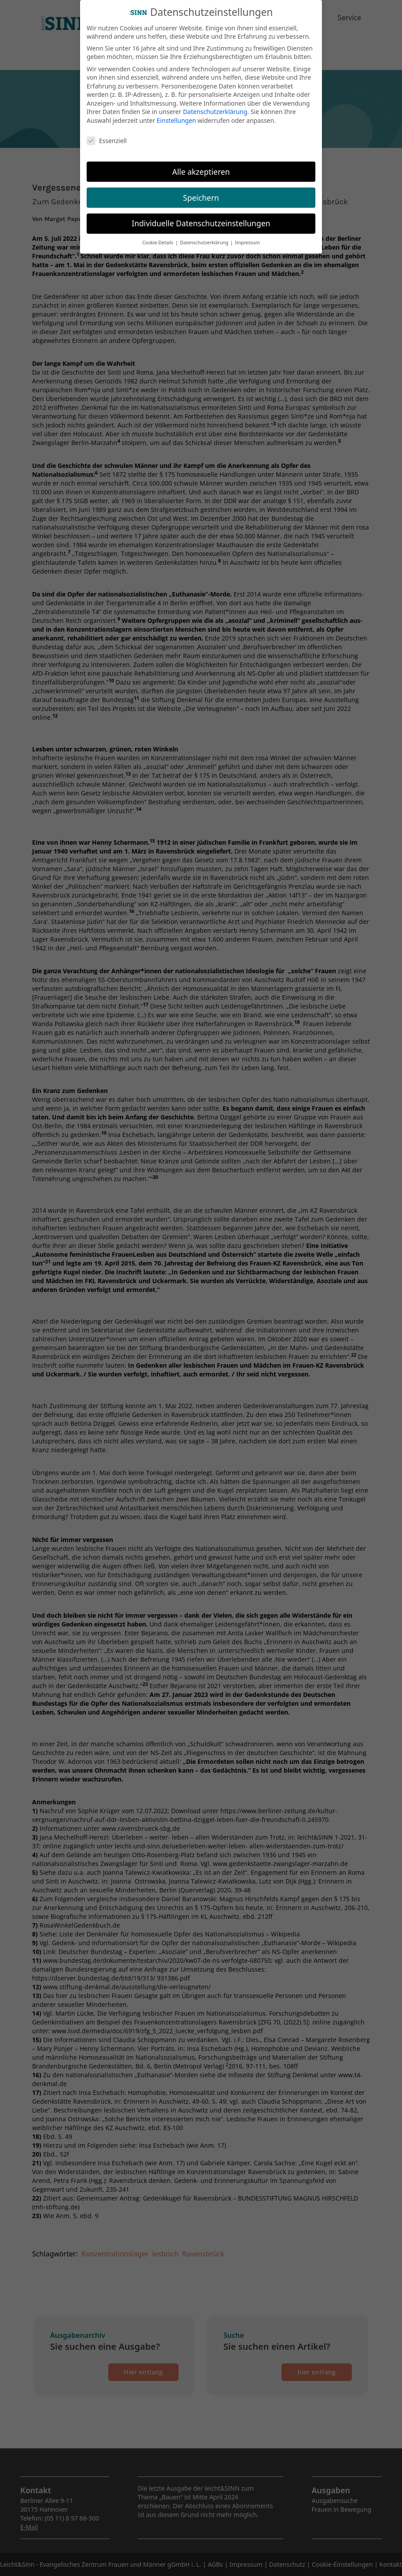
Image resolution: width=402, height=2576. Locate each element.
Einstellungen (176, 117)
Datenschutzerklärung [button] (205, 239)
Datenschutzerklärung (215, 108)
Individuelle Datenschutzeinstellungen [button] (201, 220)
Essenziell (107, 137)
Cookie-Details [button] (158, 239)
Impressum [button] (247, 239)
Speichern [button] (201, 194)
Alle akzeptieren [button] (201, 168)
